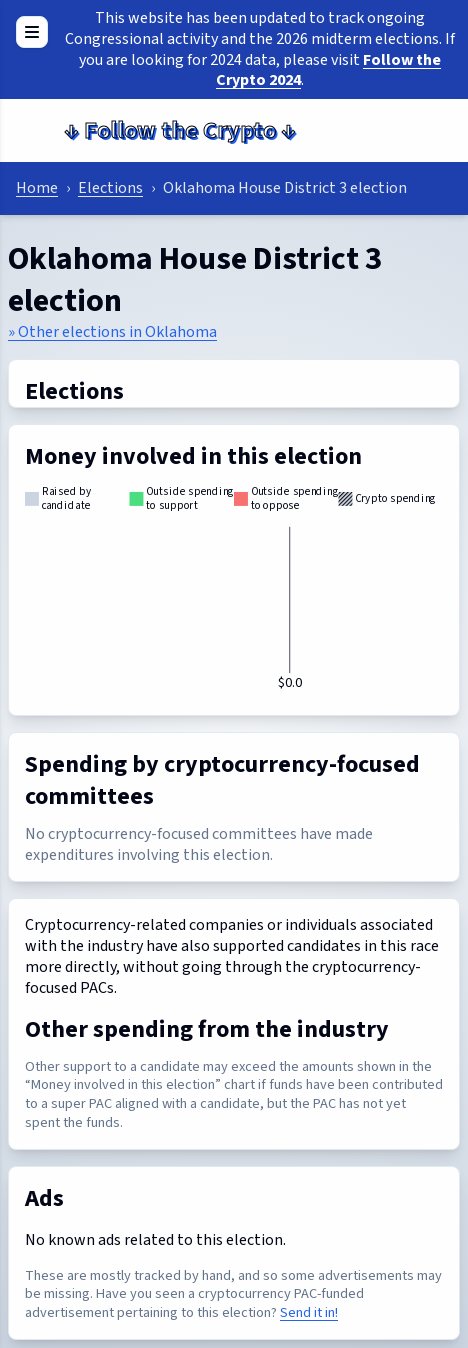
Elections (110, 188)
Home (37, 188)
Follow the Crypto (180, 130)
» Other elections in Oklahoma (112, 332)
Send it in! (309, 1312)
